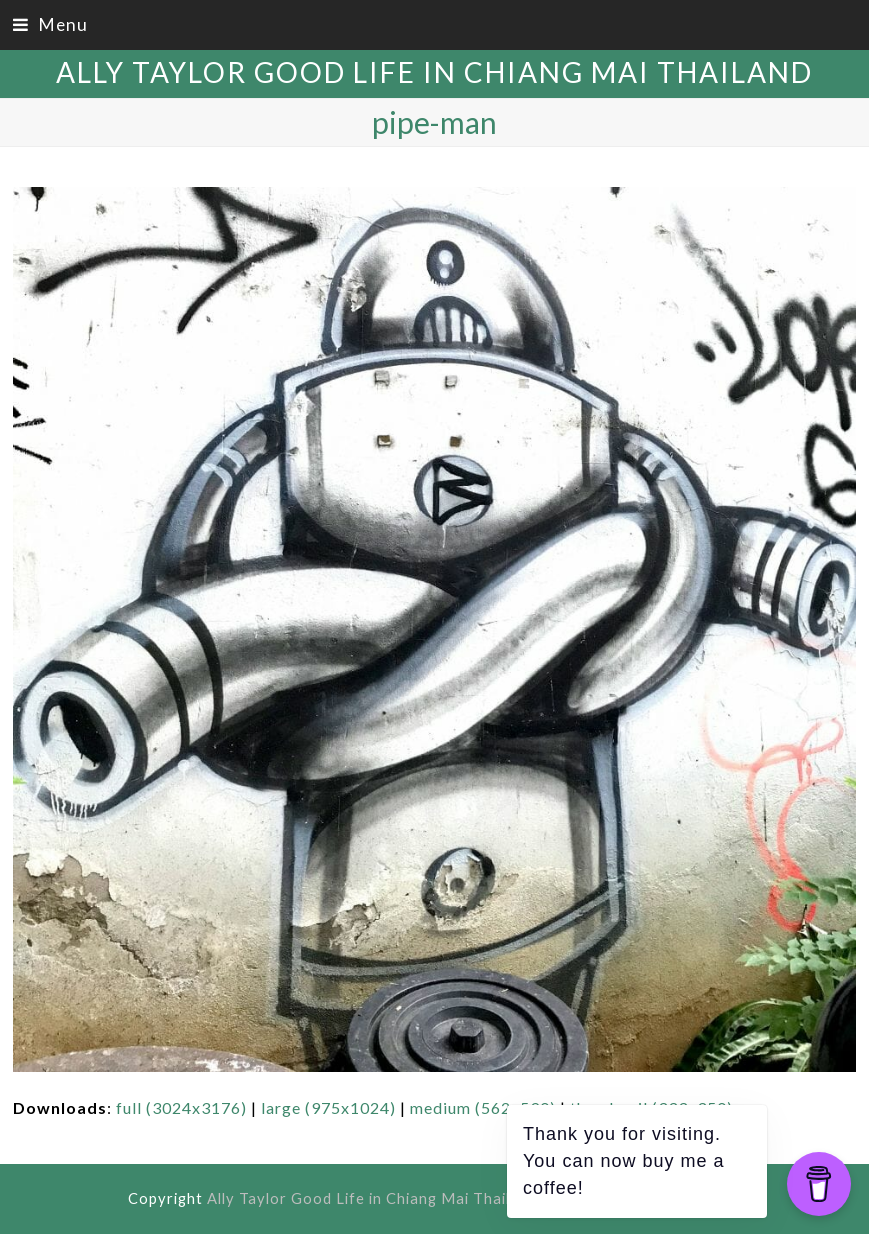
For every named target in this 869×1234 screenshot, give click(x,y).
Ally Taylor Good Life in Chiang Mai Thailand (434, 72)
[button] (50, 24)
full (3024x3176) (181, 1107)
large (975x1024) (328, 1107)
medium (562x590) (483, 1107)
